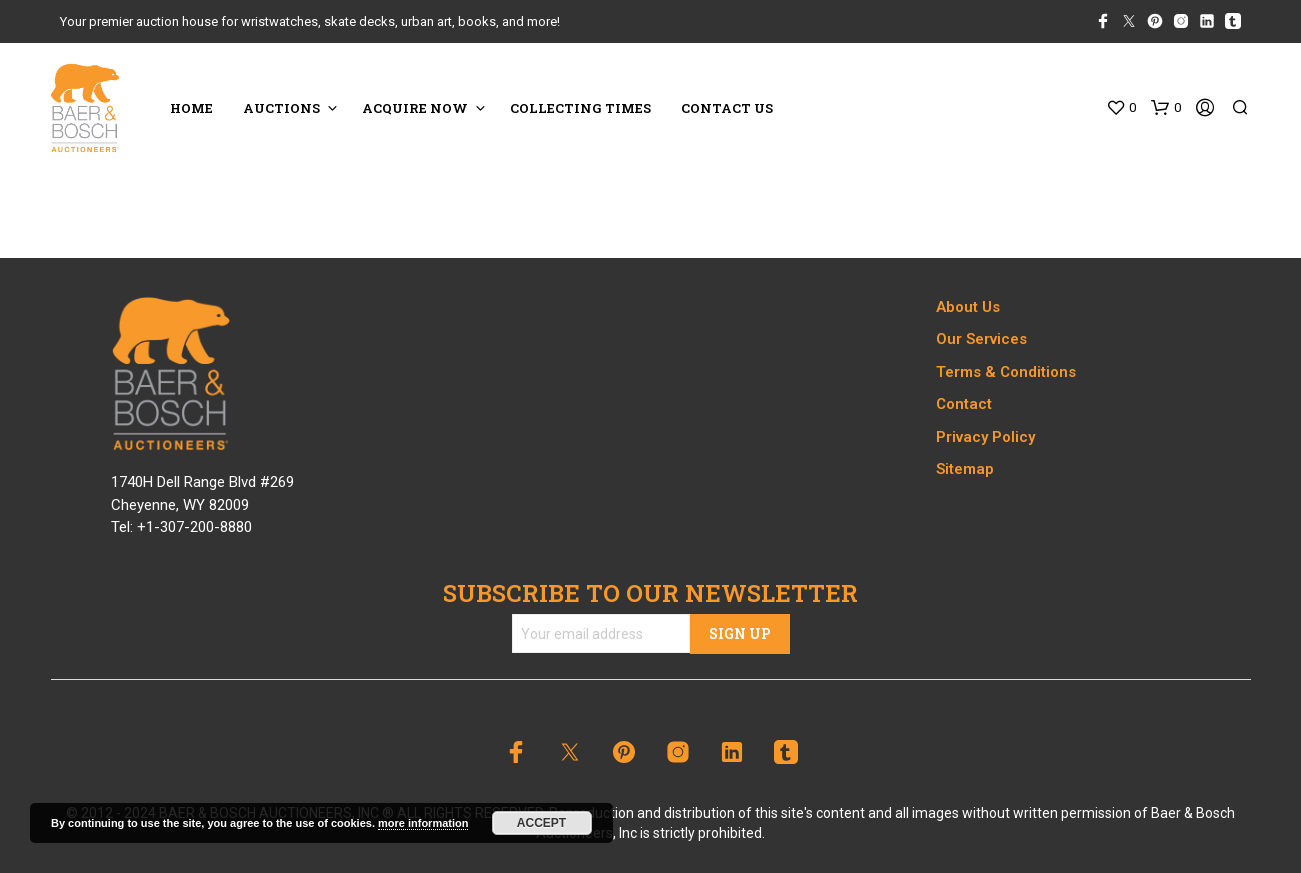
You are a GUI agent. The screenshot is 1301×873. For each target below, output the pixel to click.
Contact (964, 404)
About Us (968, 307)
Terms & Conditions (1006, 372)
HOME (191, 108)
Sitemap (965, 469)
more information (423, 823)
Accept (541, 823)
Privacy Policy (985, 437)
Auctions (281, 108)
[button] (1121, 108)
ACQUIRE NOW (415, 108)
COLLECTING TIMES (580, 108)
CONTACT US (727, 108)
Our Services (981, 339)
